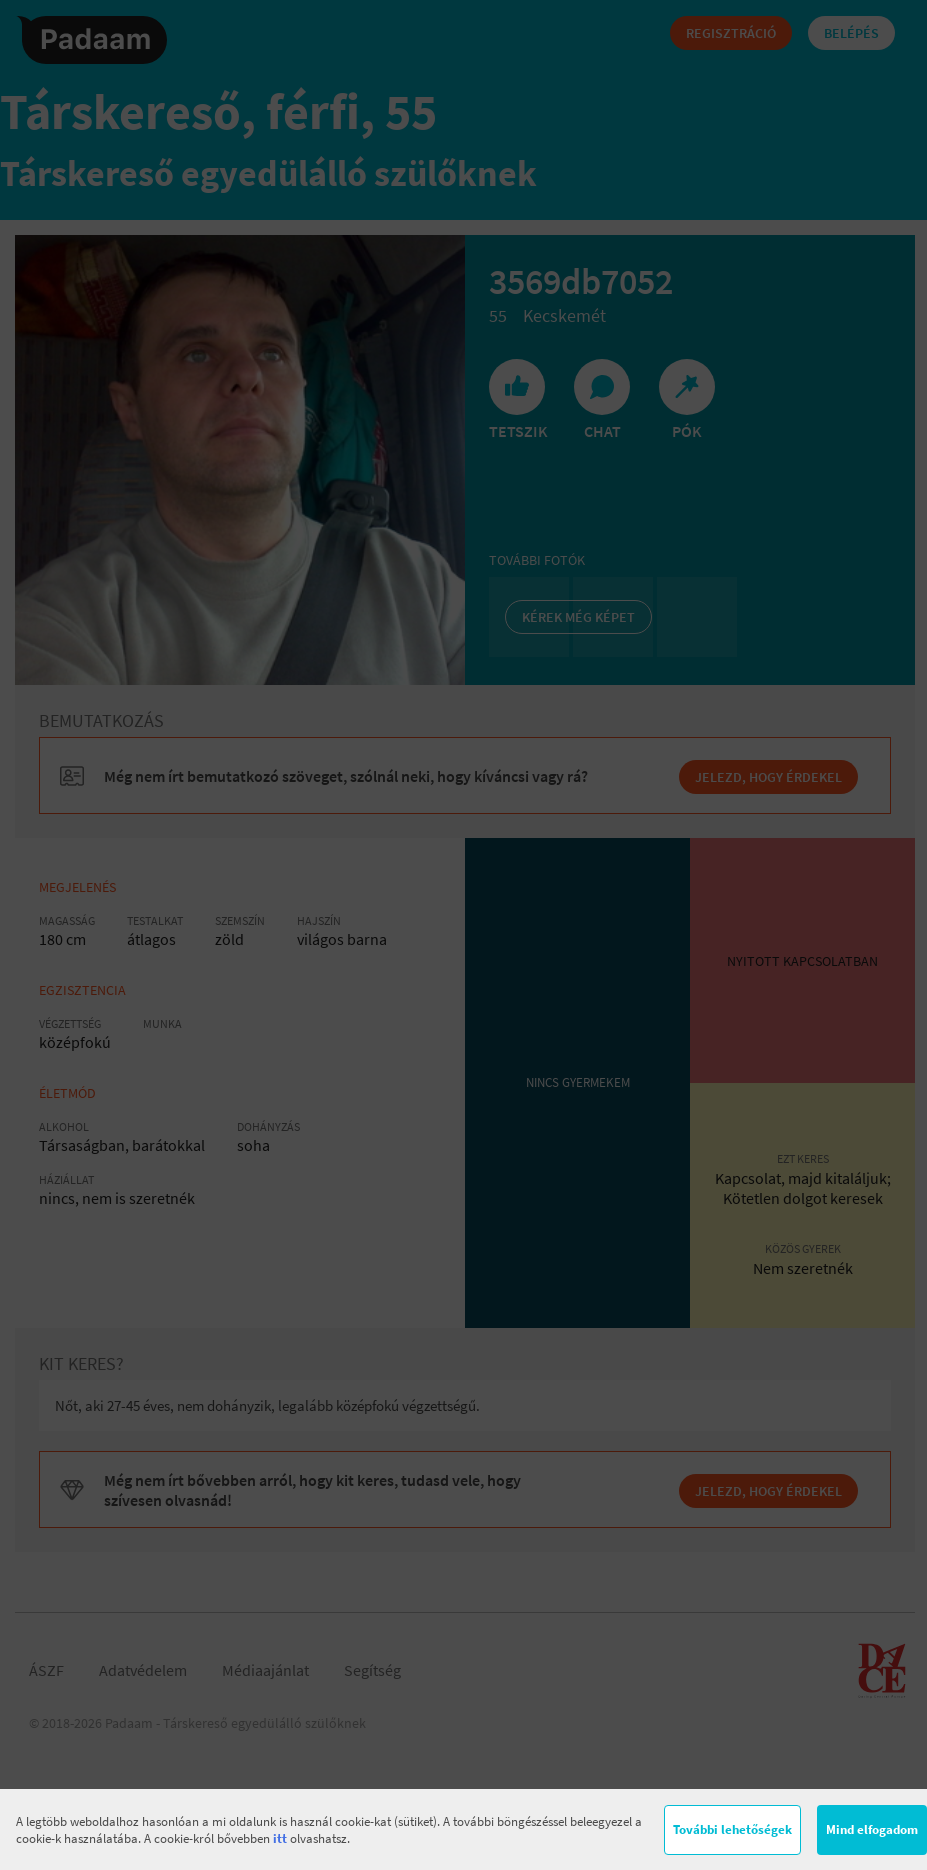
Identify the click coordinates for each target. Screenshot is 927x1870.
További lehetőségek (732, 1829)
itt (280, 1838)
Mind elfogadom (872, 1829)
